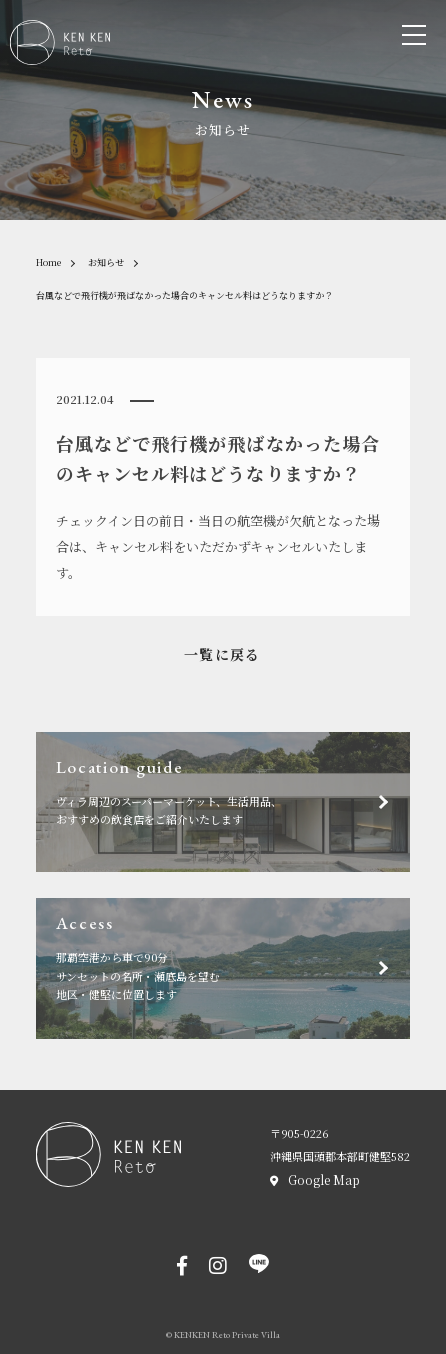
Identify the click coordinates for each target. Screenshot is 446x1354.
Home (48, 262)
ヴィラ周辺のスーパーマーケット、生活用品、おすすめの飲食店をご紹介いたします (233, 793)
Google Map (324, 1179)
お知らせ (106, 262)
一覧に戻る (222, 654)
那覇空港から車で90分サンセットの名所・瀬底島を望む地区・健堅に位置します (233, 959)
